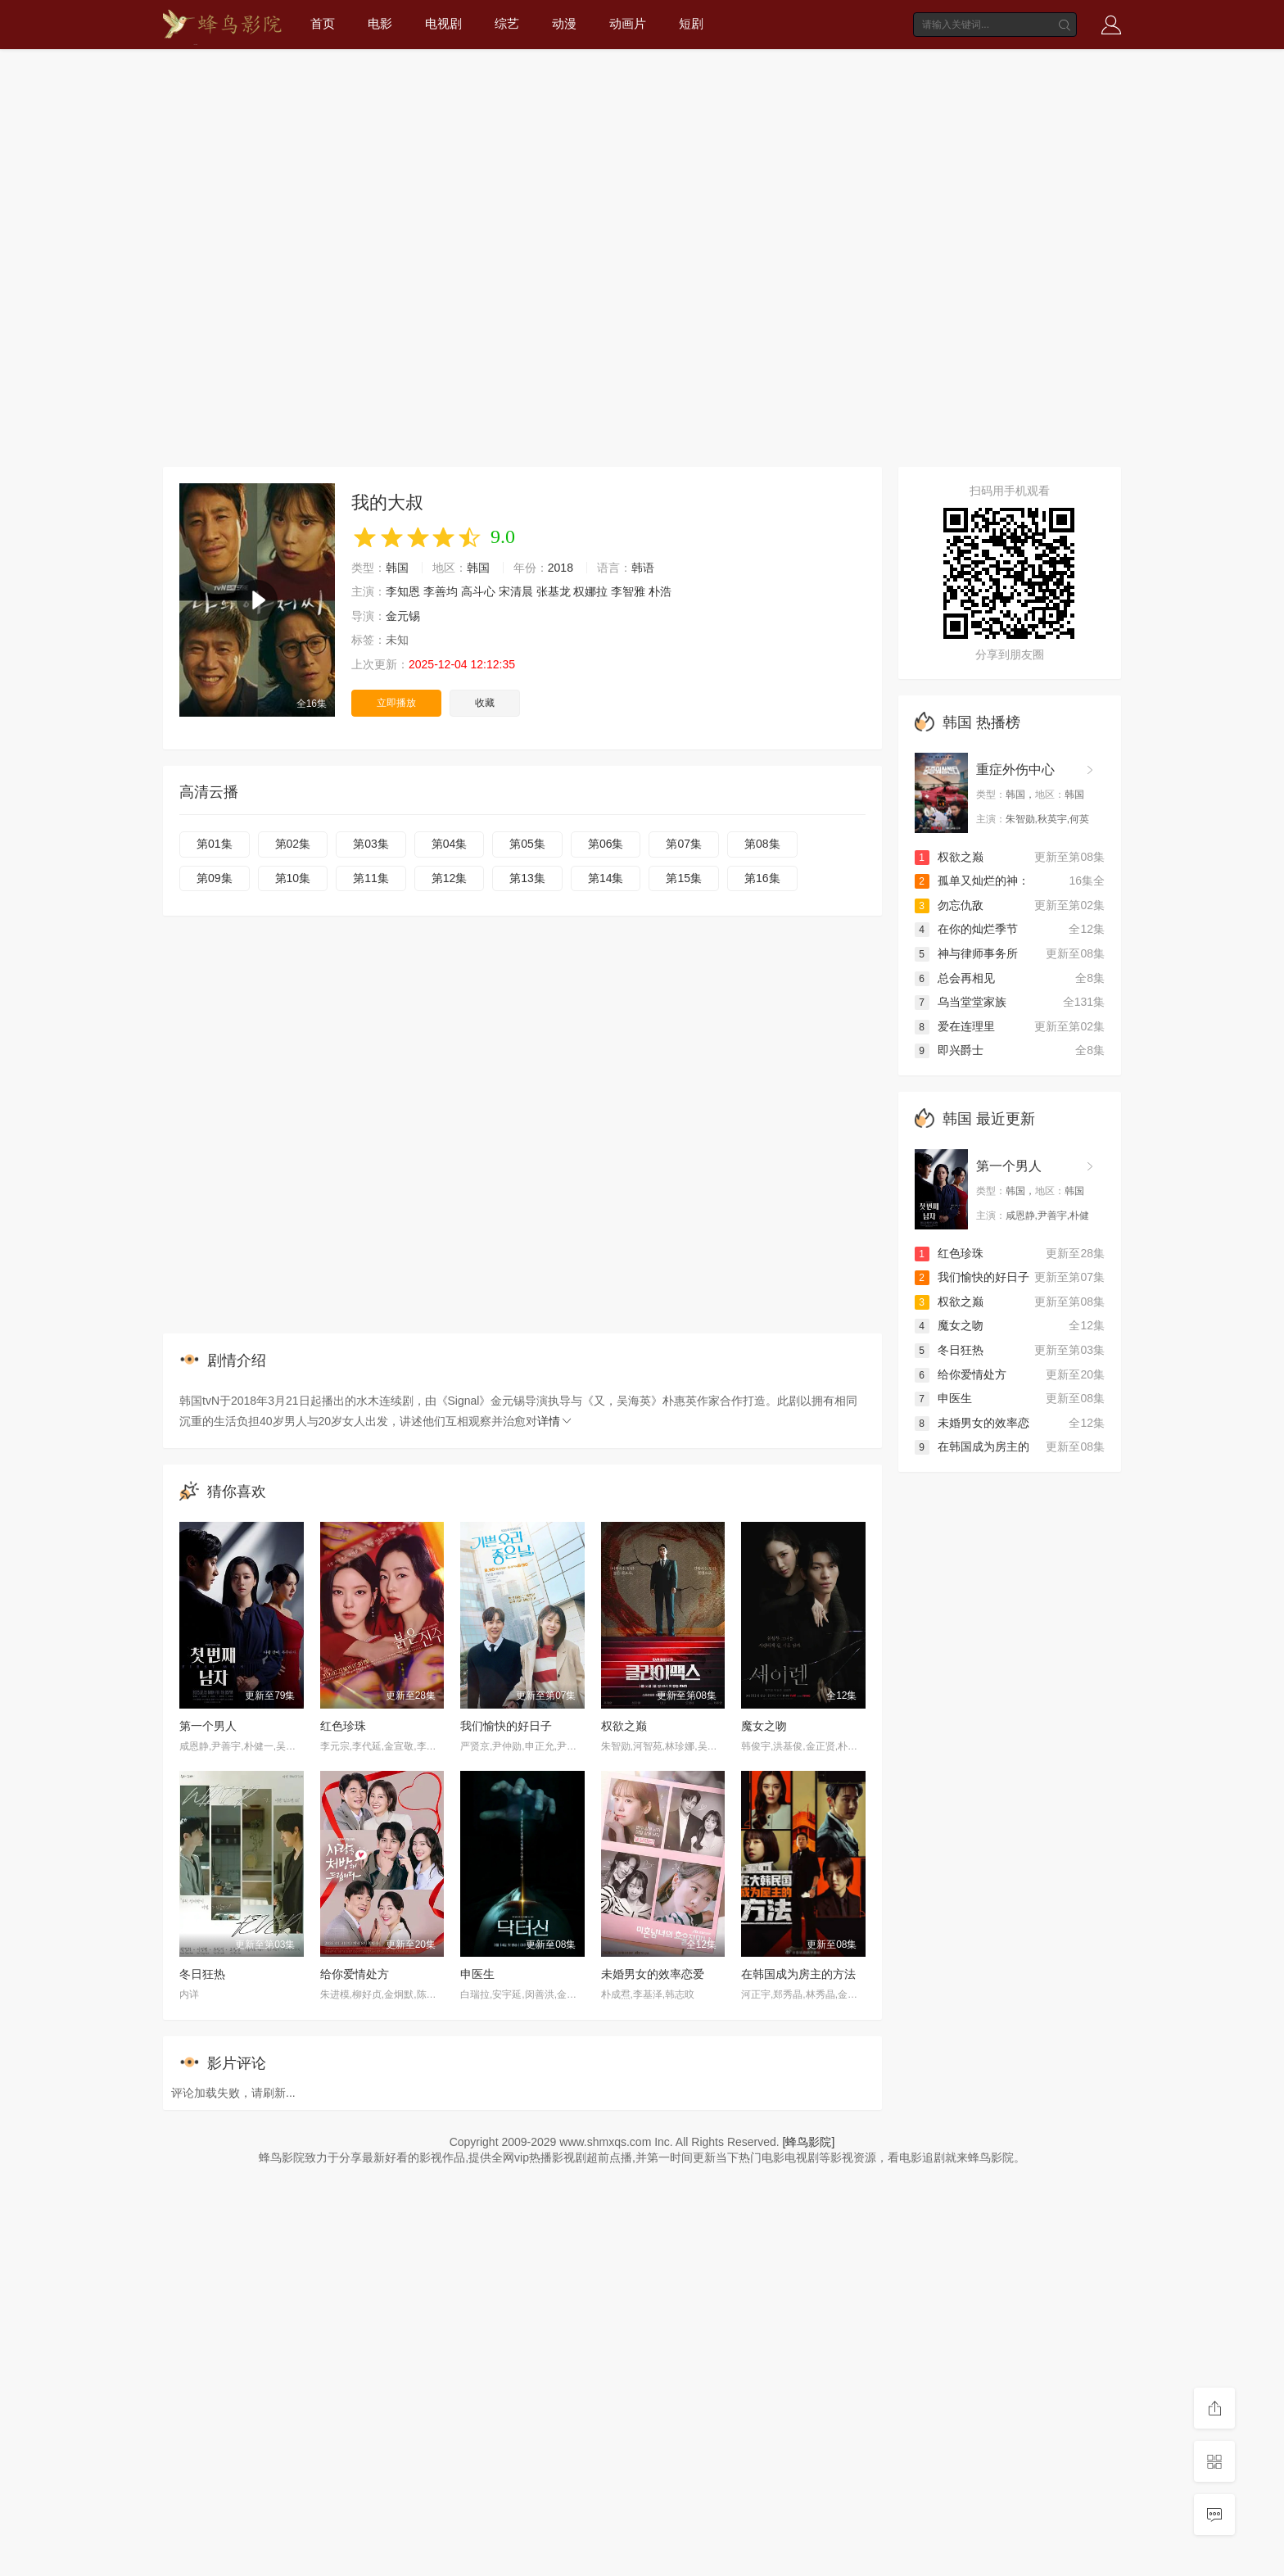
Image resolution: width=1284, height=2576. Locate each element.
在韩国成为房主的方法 (798, 1974)
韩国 (397, 567)
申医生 (477, 1974)
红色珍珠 (343, 1725)
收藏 (485, 703)
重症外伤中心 (1015, 769)
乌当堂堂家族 (960, 1001)
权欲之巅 (624, 1725)
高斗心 (478, 591)
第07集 (684, 843)
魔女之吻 (764, 1725)
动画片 (627, 23)
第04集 (450, 843)
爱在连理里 (955, 1026)
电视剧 (443, 23)
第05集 (527, 843)
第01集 (215, 843)
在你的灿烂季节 (966, 928)
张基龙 (553, 591)
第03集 (371, 843)
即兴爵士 (949, 1050)
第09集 (215, 878)
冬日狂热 (202, 1974)
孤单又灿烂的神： (972, 880)
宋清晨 (516, 591)
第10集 (293, 878)
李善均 (440, 591)
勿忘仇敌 (949, 905)
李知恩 (403, 591)
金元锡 (403, 615)
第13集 (527, 878)
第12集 (450, 878)
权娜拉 (590, 591)
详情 (555, 1421)
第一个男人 (208, 1725)
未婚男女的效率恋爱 (652, 1974)
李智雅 (628, 591)
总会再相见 (955, 978)
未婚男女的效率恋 (972, 1422)
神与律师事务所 (966, 953)
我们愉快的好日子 (506, 1725)
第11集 (371, 878)
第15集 (684, 878)
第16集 (762, 878)
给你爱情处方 (354, 1974)
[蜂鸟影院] (809, 2141)
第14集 (606, 878)
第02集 (293, 843)
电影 (380, 23)
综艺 (507, 23)
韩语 (642, 567)
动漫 (564, 23)
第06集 (606, 843)
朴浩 (660, 591)
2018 (560, 567)
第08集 (762, 843)
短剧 (691, 23)
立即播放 (396, 703)
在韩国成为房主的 (972, 1446)
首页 (322, 23)
